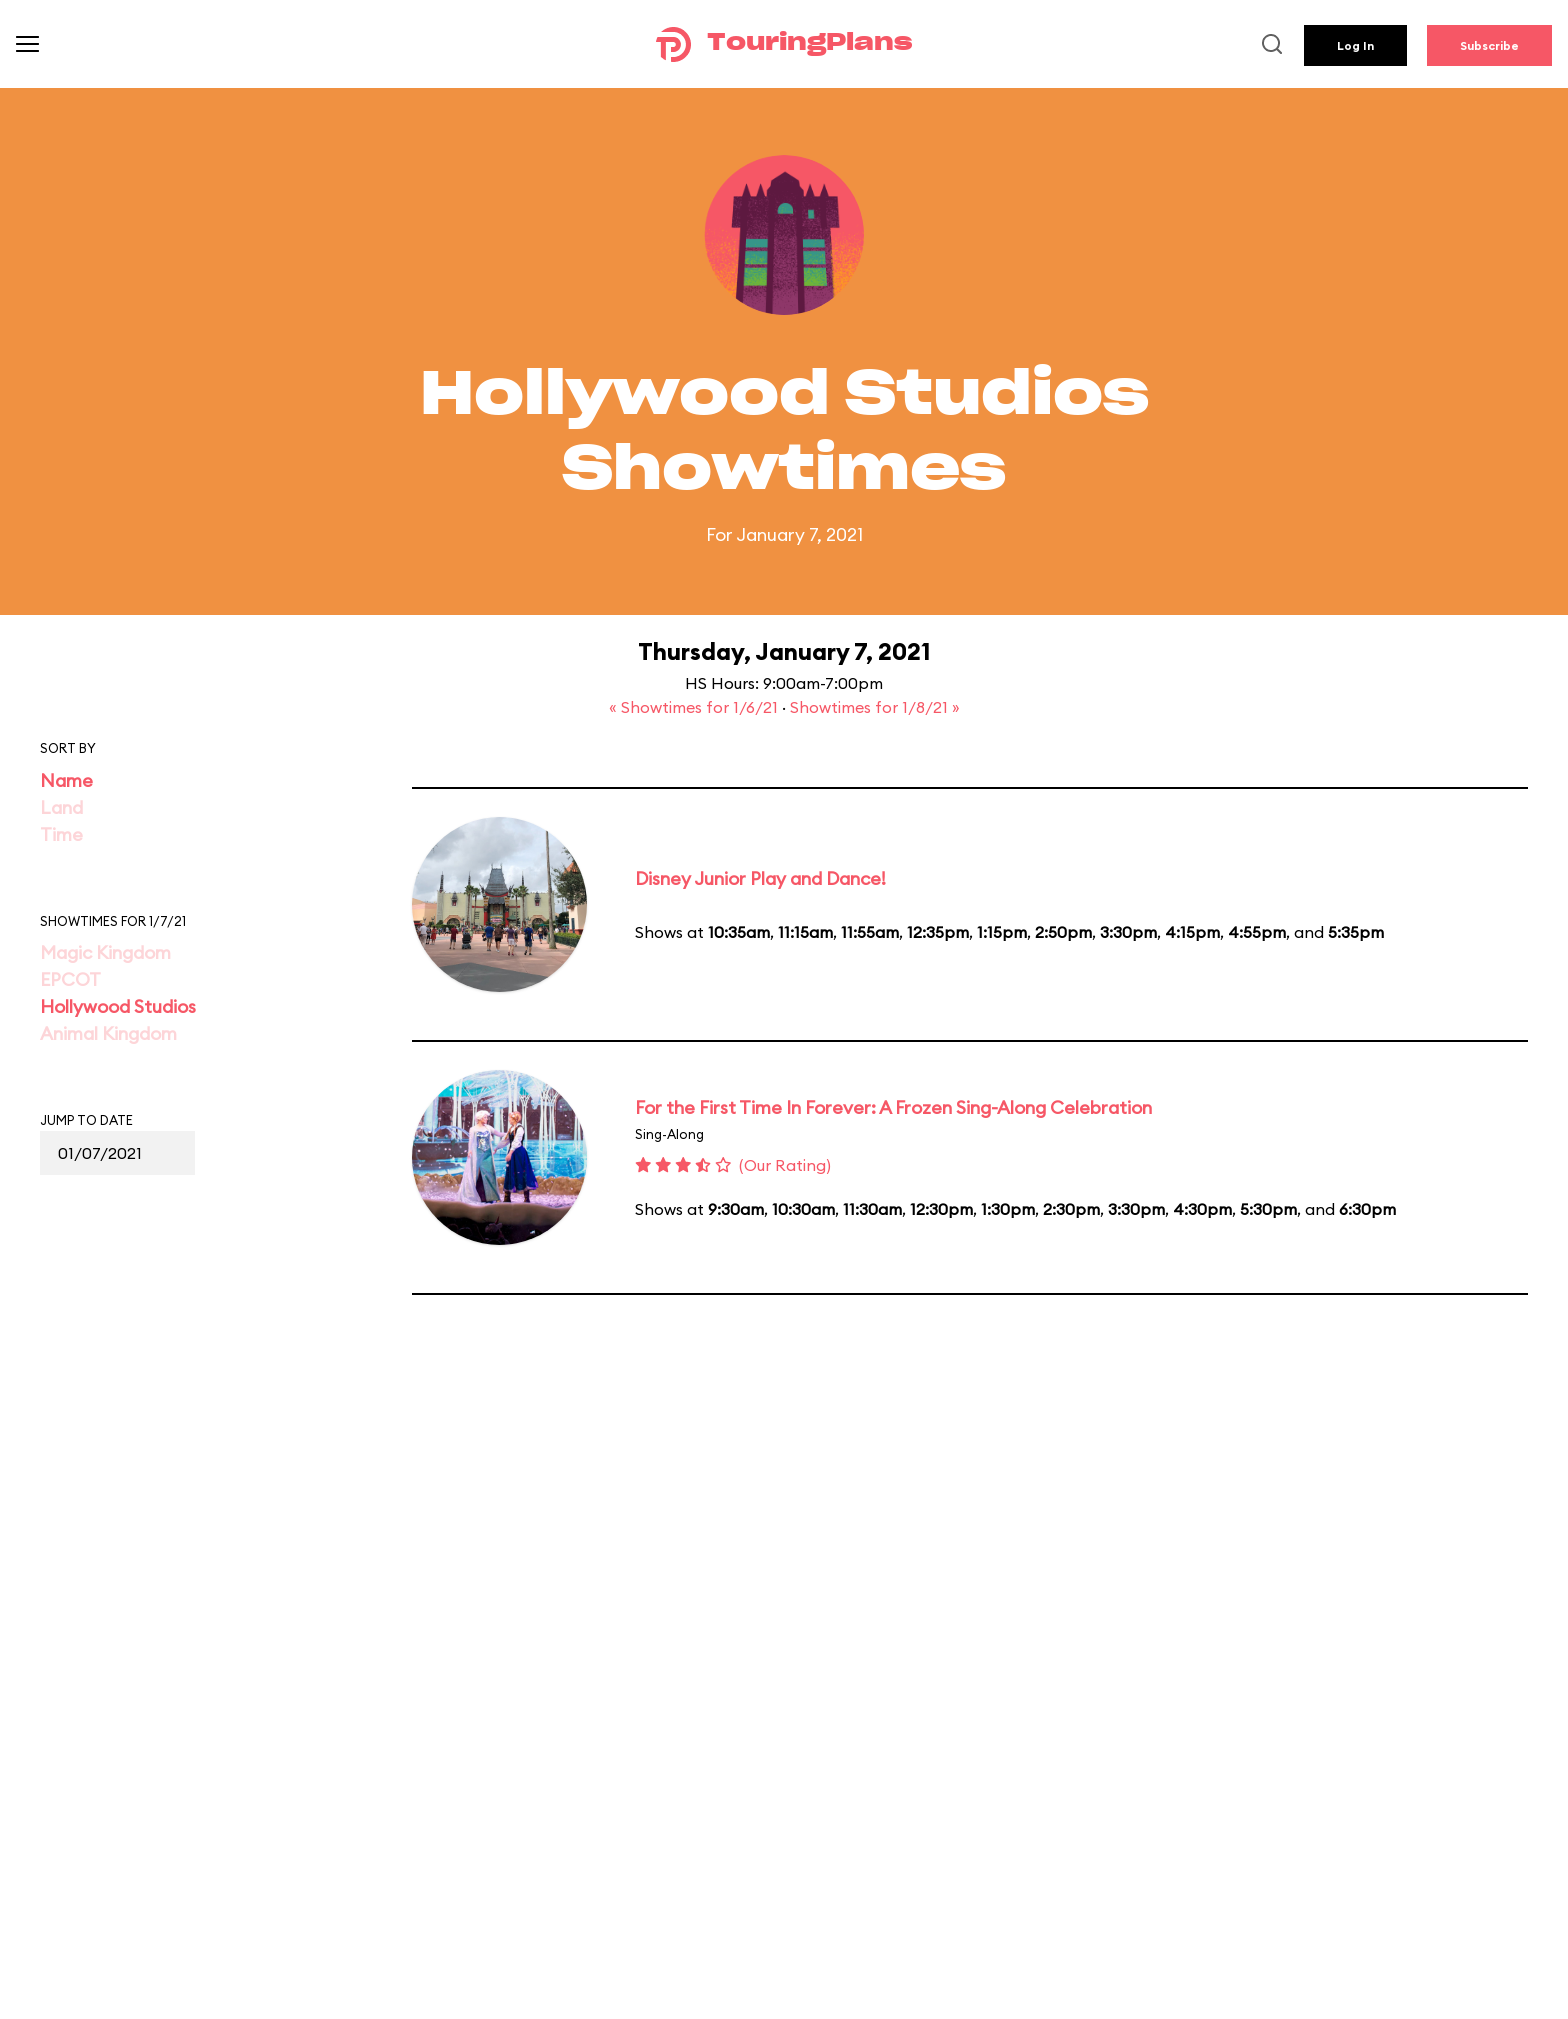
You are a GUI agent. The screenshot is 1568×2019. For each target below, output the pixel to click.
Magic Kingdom (105, 952)
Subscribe (1489, 45)
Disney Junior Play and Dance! (760, 878)
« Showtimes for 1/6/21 (695, 707)
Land (61, 807)
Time (61, 834)
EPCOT (70, 979)
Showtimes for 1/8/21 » (875, 707)
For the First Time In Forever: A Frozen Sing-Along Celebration (893, 1107)
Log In (1355, 45)
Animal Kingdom (108, 1033)
